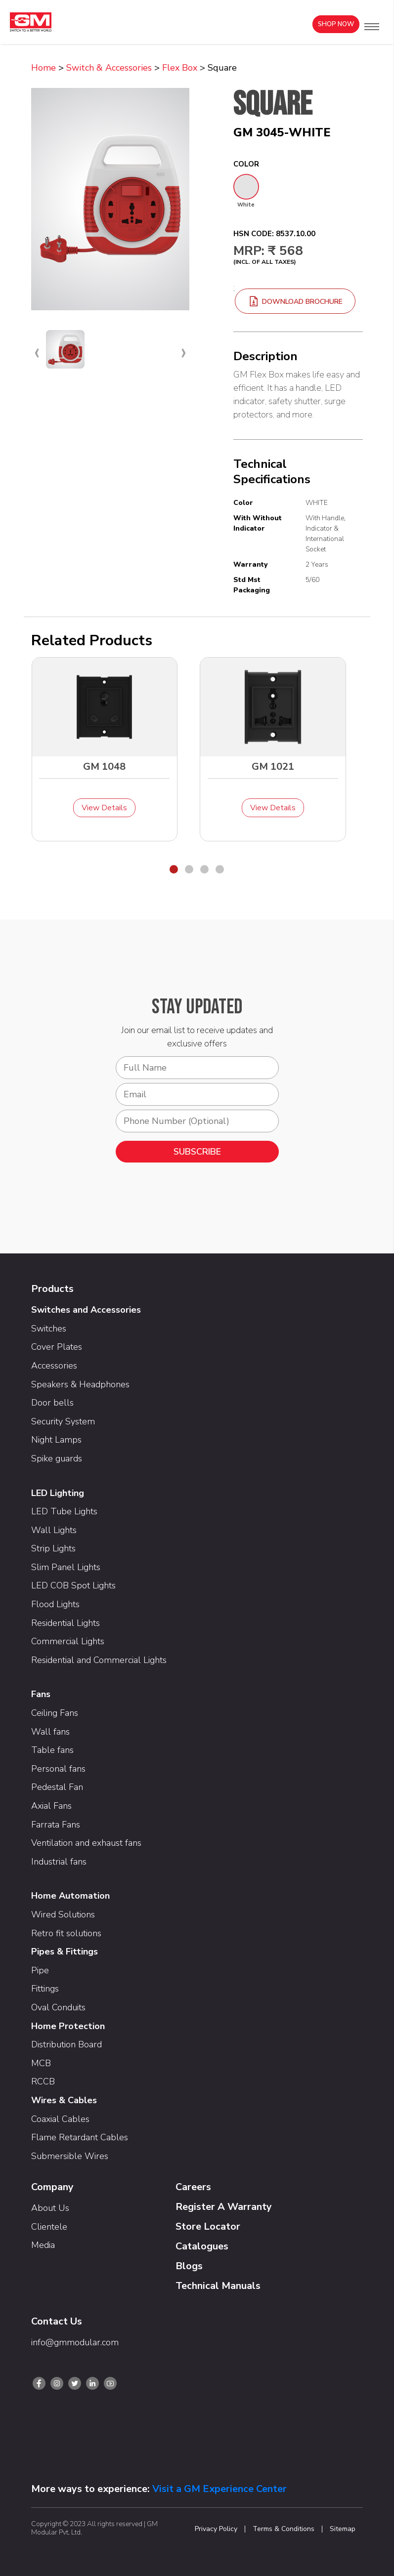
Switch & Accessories (109, 68)
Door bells (52, 1403)
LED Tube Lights (64, 1511)
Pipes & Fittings (64, 1951)
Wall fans (50, 1732)
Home (43, 68)
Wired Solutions (63, 1914)
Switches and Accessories (86, 1310)
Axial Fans (51, 1806)
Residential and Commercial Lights (99, 1660)
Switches (48, 1328)
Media (43, 2245)
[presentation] (37, 351)
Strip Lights (53, 1548)
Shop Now (336, 24)
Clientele (49, 2227)
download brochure (295, 301)
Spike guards (56, 1458)
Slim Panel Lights (65, 1567)
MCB (41, 2063)
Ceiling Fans (54, 1713)
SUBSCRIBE (197, 1152)
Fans (40, 1694)
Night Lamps (56, 1440)
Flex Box (179, 68)
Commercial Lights (67, 1641)
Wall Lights (54, 1530)
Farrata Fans (55, 1824)
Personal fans (58, 1769)
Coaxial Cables (60, 2119)
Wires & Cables (64, 2100)
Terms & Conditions (283, 2529)
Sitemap (342, 2529)
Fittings (45, 1988)
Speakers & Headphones (80, 1384)
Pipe (40, 1970)
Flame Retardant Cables (79, 2137)
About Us (50, 2208)
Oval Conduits (58, 2007)
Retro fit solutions (66, 1933)
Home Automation (70, 1896)
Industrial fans (59, 1862)
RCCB (43, 2081)
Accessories (54, 1365)
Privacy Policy (216, 2529)
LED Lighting (57, 1493)
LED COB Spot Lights (73, 1585)
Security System (63, 1421)
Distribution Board (66, 2044)
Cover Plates (56, 1347)
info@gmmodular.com (75, 2342)
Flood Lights (55, 1604)
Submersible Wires (69, 2156)
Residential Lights (65, 1623)
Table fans (52, 1750)
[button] (371, 27)
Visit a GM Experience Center (219, 2488)
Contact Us (56, 2321)
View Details (104, 807)
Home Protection (68, 2026)
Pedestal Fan (57, 1787)
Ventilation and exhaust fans (86, 1843)
